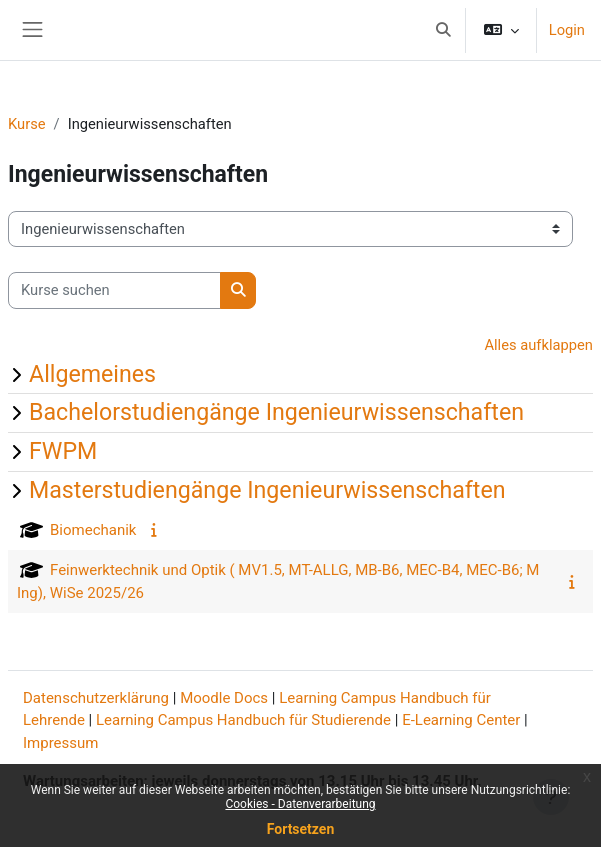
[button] (443, 30)
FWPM (63, 451)
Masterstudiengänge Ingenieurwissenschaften (267, 490)
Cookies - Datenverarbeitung (300, 804)
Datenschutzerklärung (96, 698)
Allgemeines (92, 374)
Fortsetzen (301, 829)
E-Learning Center (461, 720)
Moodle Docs (224, 698)
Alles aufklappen (538, 345)
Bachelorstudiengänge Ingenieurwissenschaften (276, 412)
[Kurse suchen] (114, 290)
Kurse (27, 124)
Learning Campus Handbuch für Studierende (243, 720)
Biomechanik (93, 530)
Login (567, 30)
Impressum (60, 743)
